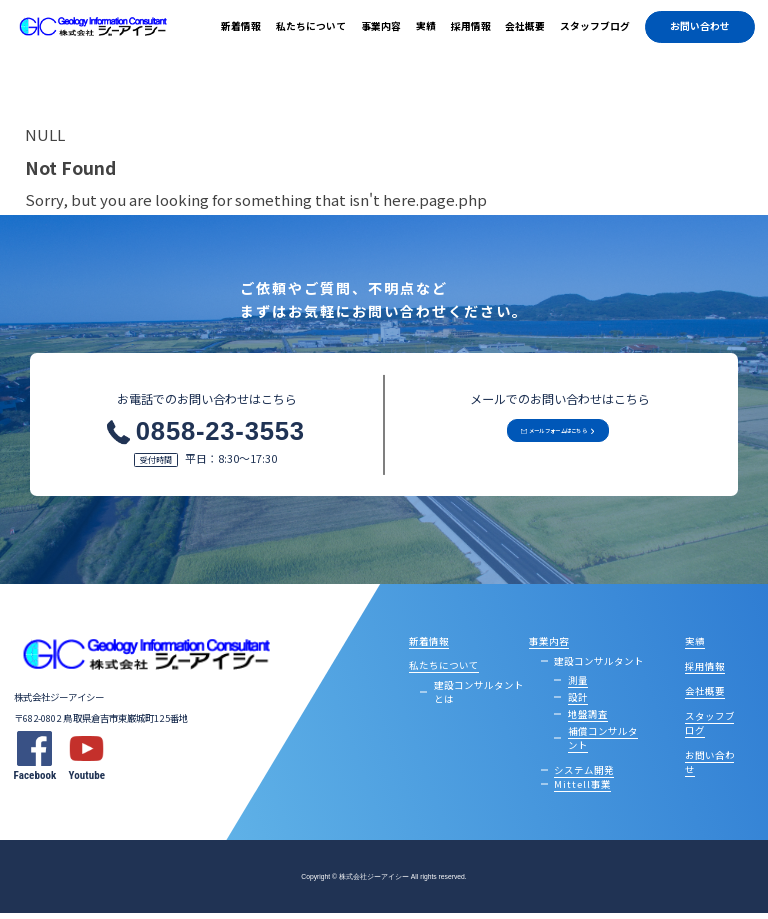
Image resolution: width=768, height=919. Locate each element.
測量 (578, 685)
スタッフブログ (595, 26)
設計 (578, 702)
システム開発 (584, 775)
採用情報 (471, 26)
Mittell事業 (582, 789)
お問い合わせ (700, 26)
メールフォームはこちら (549, 443)
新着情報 (241, 26)
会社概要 (525, 26)
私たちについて (311, 26)
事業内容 (381, 26)
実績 (426, 26)
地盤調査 (588, 719)
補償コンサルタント (603, 743)
